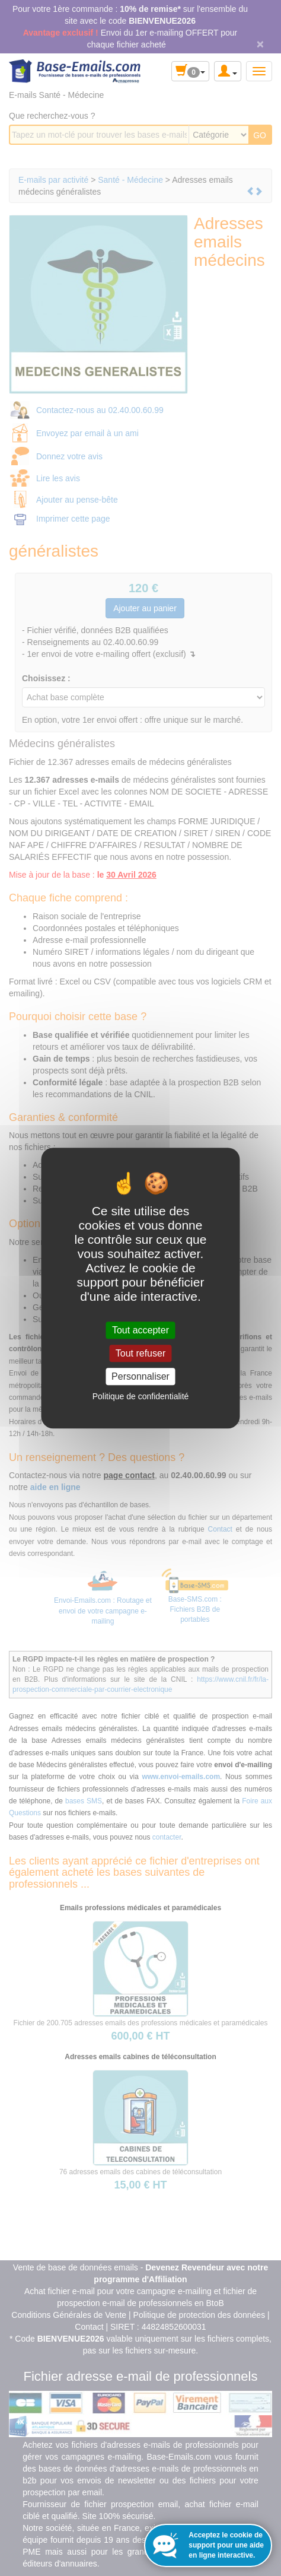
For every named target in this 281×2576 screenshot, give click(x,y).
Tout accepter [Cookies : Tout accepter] (140, 1330)
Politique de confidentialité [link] (140, 1396)
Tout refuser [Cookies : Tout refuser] (140, 1353)
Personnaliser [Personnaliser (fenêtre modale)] (140, 1376)
